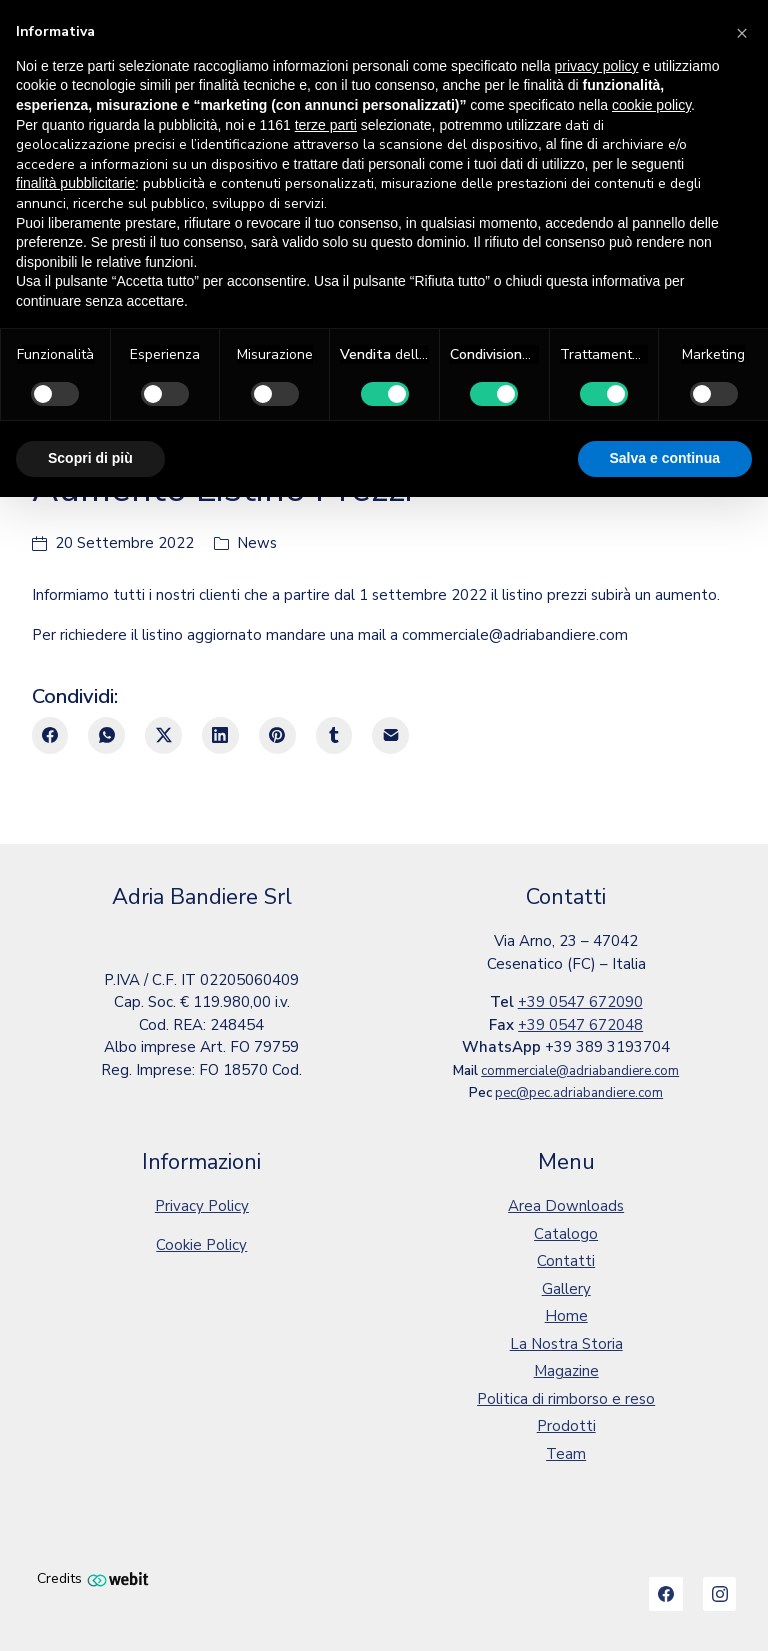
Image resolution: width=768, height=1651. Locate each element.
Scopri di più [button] (90, 458)
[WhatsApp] (106, 735)
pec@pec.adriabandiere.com (579, 1093)
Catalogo (566, 1234)
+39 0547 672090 (580, 1002)
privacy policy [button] (597, 66)
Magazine (566, 1371)
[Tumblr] (334, 735)
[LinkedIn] (220, 735)
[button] (742, 32)
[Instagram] (720, 1594)
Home (566, 1316)
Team (566, 1454)
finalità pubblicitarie (75, 183)
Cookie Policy (201, 1245)
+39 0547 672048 (580, 1025)
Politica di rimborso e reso (566, 1399)
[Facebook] (50, 735)
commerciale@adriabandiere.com (580, 1071)
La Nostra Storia (566, 1344)
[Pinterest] (277, 735)
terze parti (326, 125)
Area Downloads (566, 1206)
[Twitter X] (163, 735)
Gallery (566, 1289)
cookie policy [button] (651, 105)
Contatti (566, 1261)
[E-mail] (390, 735)
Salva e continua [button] (665, 458)
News (257, 543)
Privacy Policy (202, 1206)
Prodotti (566, 1426)
